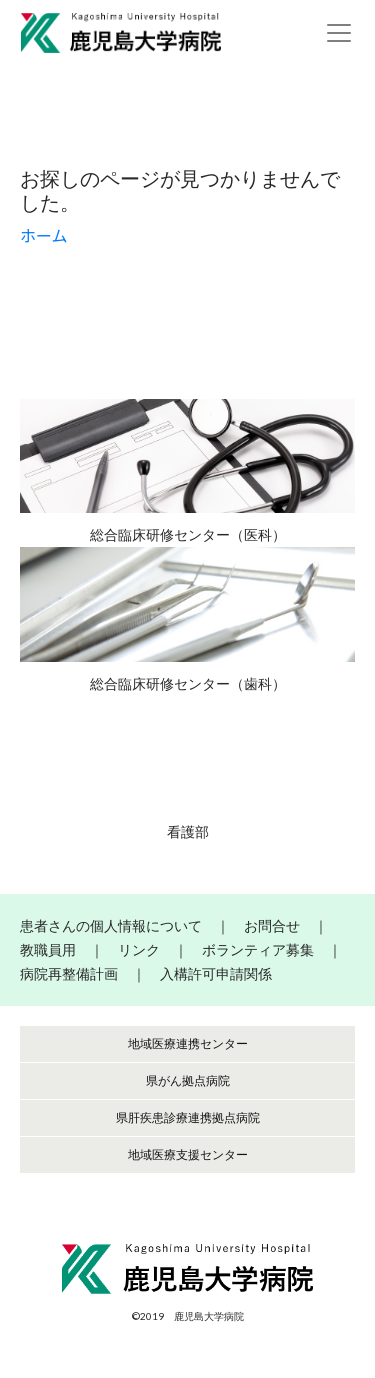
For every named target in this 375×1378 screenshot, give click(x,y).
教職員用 (48, 949)
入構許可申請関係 (216, 973)
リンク (139, 949)
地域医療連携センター (188, 1043)
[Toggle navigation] (339, 33)
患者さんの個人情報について (111, 925)
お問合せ (272, 925)
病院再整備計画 (69, 973)
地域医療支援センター (188, 1154)
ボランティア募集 (258, 949)
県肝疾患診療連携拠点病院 (188, 1117)
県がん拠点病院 (188, 1080)
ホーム (44, 235)
